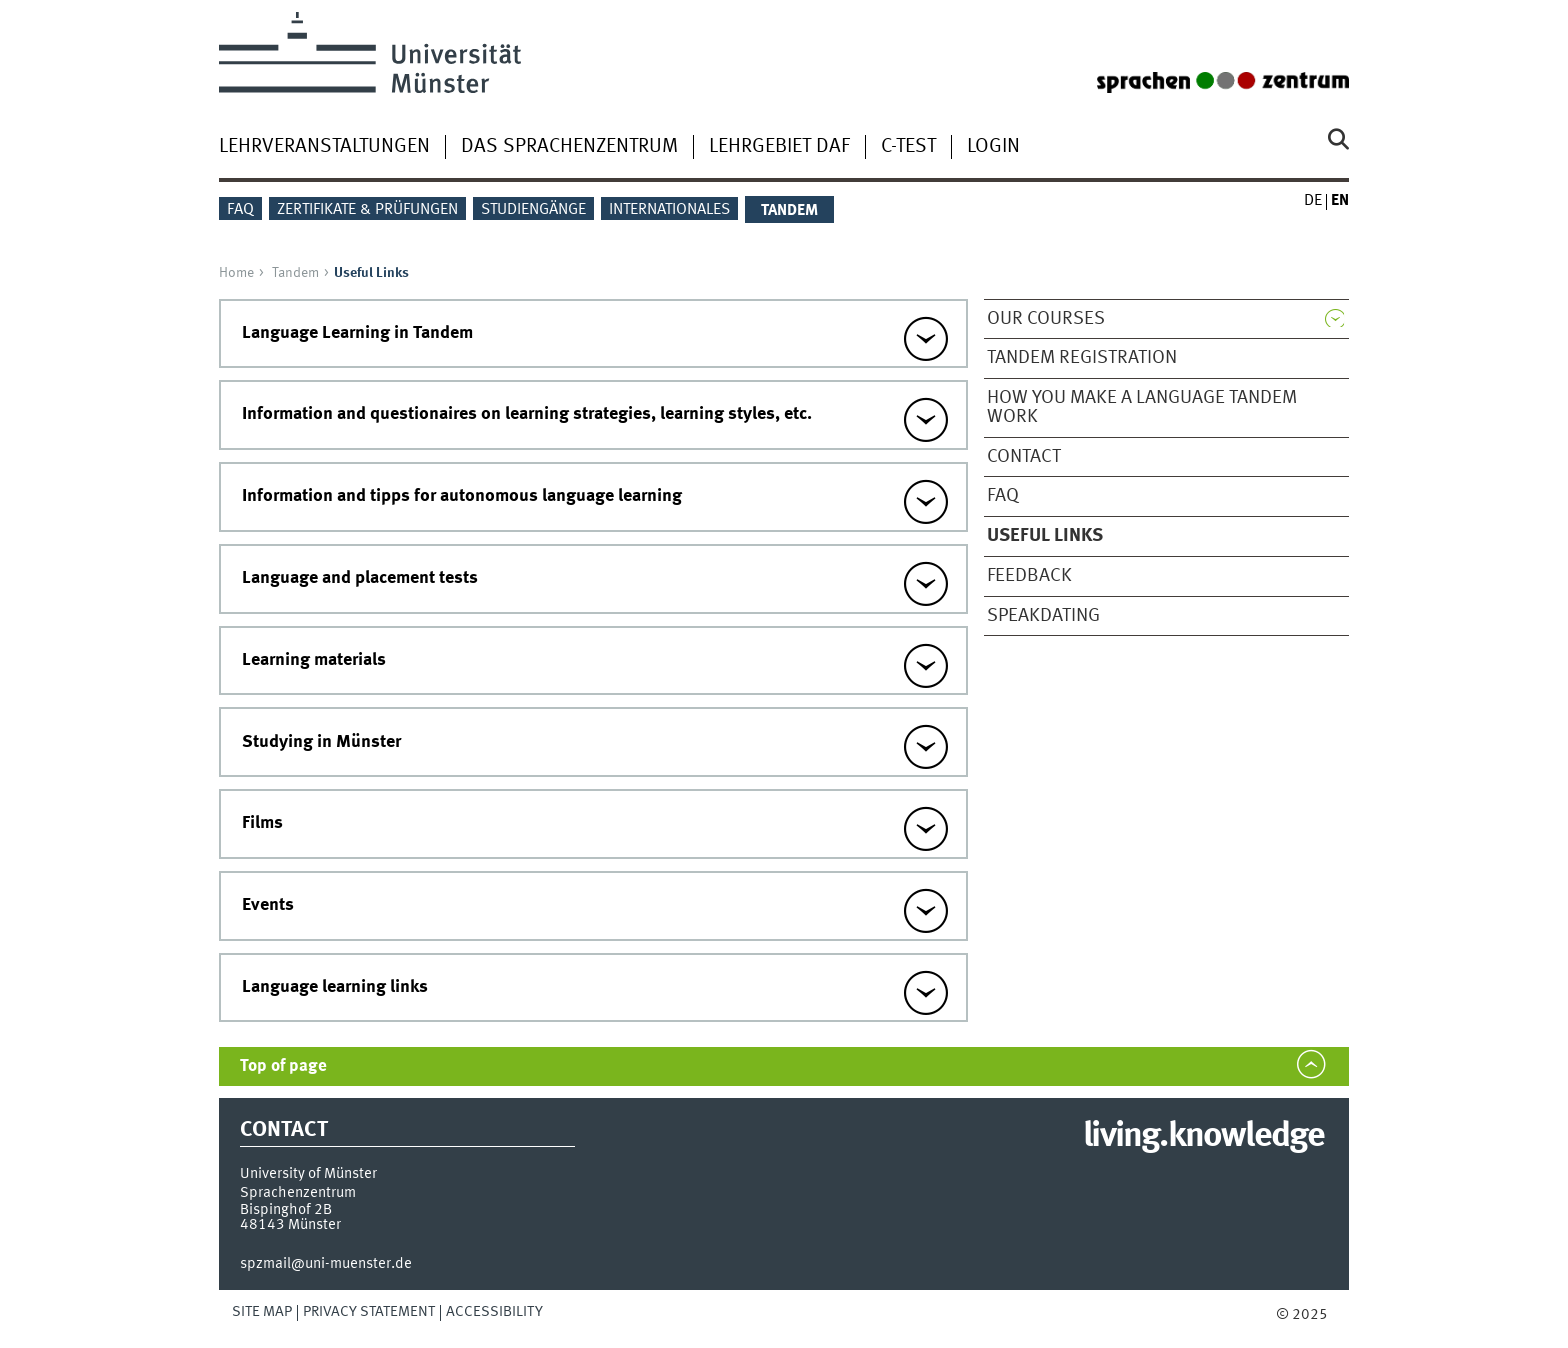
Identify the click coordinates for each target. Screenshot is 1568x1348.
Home (236, 273)
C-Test (908, 147)
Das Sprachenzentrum (569, 147)
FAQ (240, 210)
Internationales (669, 210)
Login (993, 147)
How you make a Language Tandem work (1142, 407)
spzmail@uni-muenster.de (326, 1264)
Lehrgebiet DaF (779, 147)
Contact (1024, 457)
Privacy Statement (369, 1312)
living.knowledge (1203, 1137)
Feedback (1029, 576)
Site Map (262, 1312)
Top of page (283, 1066)
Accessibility (494, 1312)
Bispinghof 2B (286, 1210)
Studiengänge (533, 210)
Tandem (295, 273)
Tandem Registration (1082, 358)
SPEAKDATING (1043, 616)
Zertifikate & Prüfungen (367, 210)
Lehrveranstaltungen (324, 147)
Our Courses (1046, 319)
